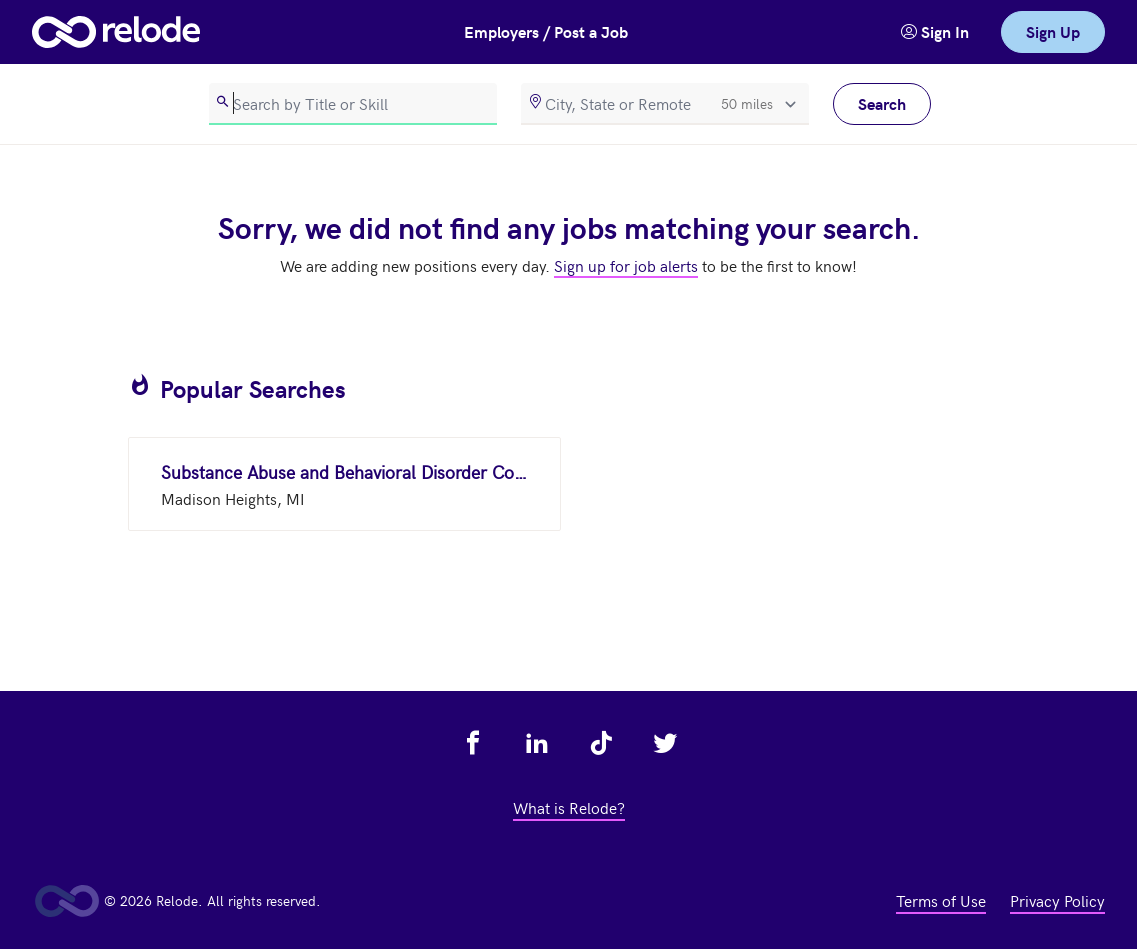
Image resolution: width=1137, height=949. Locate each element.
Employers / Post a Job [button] (546, 31)
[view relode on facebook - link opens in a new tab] (473, 743)
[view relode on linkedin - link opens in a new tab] (537, 743)
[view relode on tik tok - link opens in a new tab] (601, 743)
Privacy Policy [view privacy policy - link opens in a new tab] (1057, 900)
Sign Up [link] (1053, 31)
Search (882, 103)
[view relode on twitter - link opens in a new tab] (665, 743)
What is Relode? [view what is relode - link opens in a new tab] (569, 807)
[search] (353, 104)
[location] (665, 104)
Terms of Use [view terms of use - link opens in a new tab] (941, 900)
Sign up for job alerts (626, 265)
